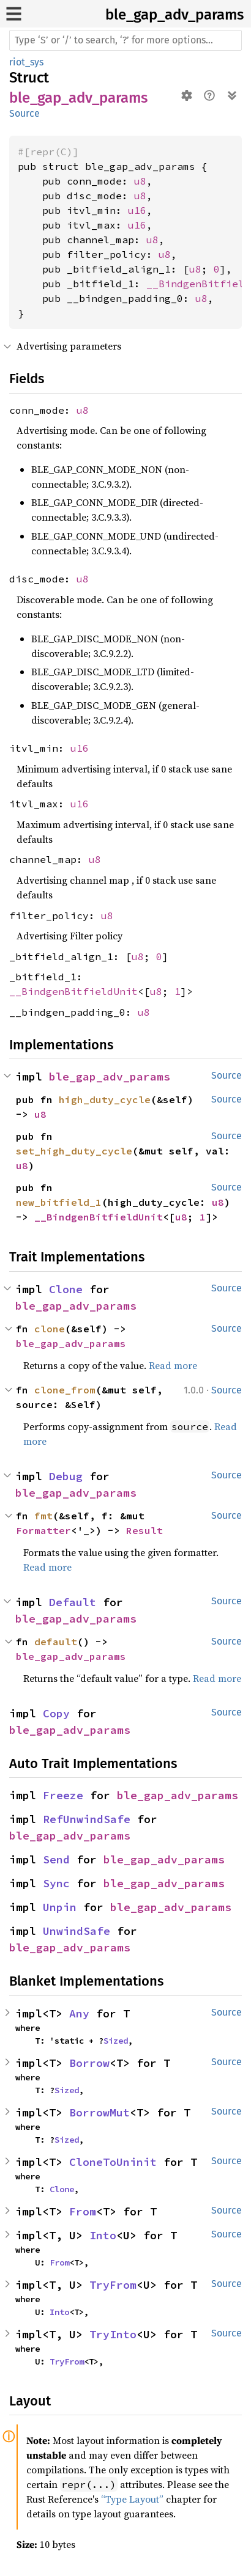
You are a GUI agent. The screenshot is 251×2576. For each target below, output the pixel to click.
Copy (56, 1713)
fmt (43, 1516)
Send (56, 1859)
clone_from (65, 1390)
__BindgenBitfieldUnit (73, 991)
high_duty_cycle (105, 1099)
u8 (140, 181)
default (55, 1641)
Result (144, 1530)
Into (102, 2235)
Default (72, 1602)
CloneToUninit (113, 2162)
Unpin (60, 1907)
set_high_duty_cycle (74, 1151)
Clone (66, 1289)
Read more (173, 1365)
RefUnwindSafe (86, 1819)
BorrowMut (99, 2112)
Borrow (89, 2063)
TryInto (113, 2334)
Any (79, 2013)
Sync (56, 1883)
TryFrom (113, 2285)
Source (24, 113)
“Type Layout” (132, 2499)
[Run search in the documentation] (125, 40)
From (82, 2211)
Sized (115, 2040)
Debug (66, 1476)
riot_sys (26, 62)
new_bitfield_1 (59, 1202)
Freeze (63, 1795)
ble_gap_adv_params (174, 14)
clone (49, 1329)
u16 (137, 210)
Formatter (43, 1530)
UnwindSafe (76, 1931)
